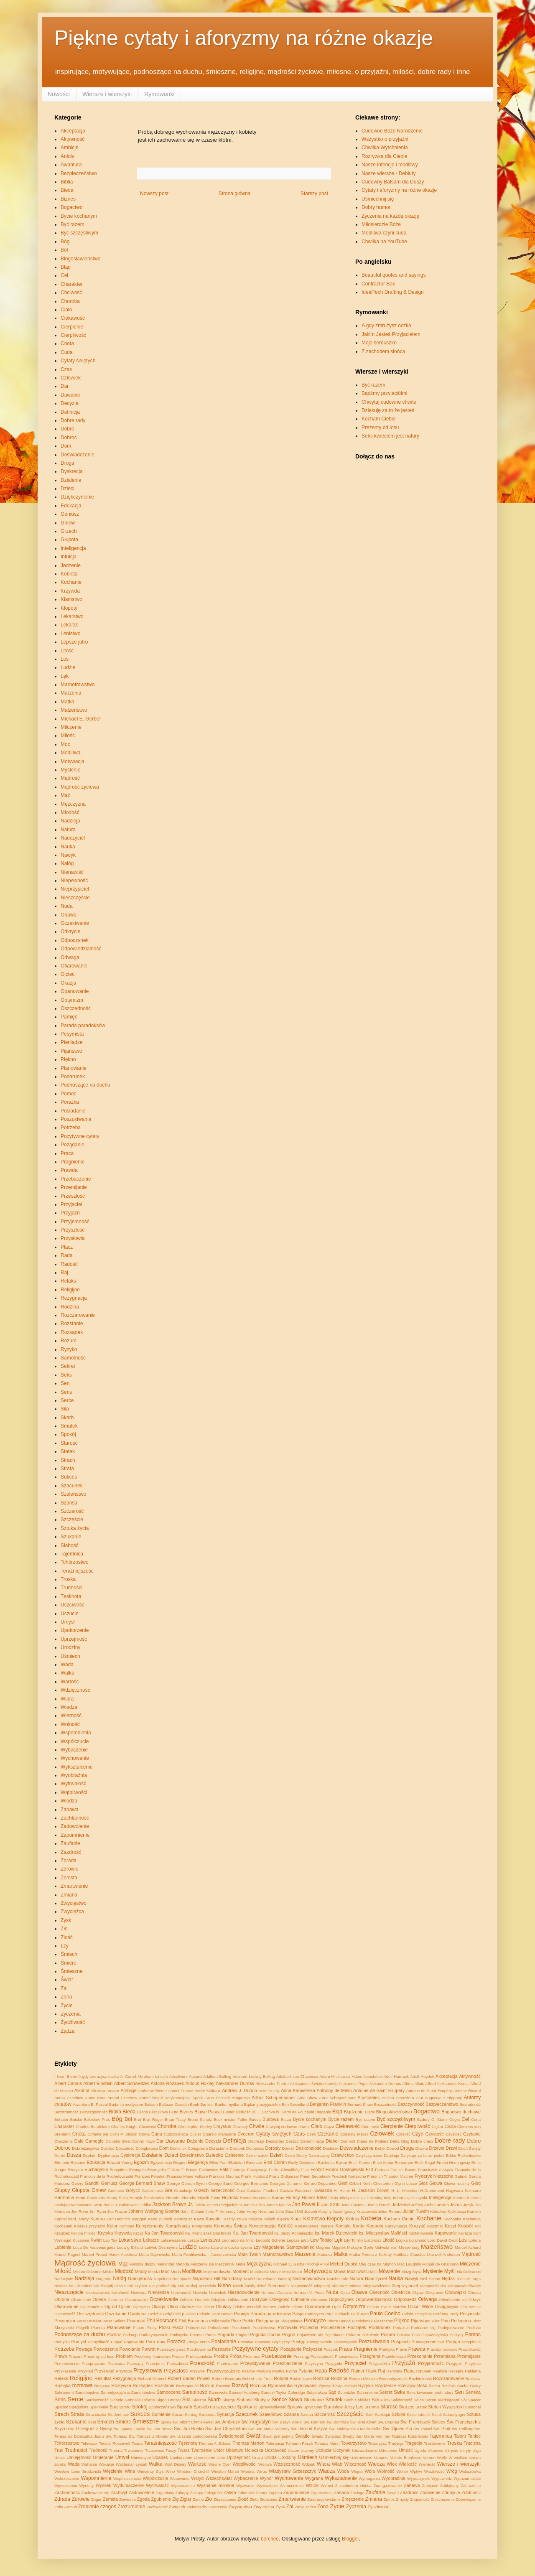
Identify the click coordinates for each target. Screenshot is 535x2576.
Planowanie (74, 1068)
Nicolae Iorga (468, 2278)
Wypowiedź (441, 2478)
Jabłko (145, 2204)
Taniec (474, 2436)
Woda (343, 2471)
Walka (67, 1673)
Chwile (256, 2126)
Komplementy (149, 2225)
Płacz (67, 1247)
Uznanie (381, 2457)
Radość (69, 1264)
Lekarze (70, 625)
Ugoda (420, 2450)
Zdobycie (451, 2492)
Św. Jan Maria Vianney (269, 2428)
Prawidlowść (470, 2349)
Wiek (392, 2464)
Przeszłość (73, 1196)
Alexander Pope (353, 2083)
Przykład (85, 2371)
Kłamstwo (71, 599)
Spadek (61, 2407)
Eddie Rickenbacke (463, 2155)
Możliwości (358, 2271)
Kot (478, 2226)
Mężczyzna (73, 804)
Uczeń (293, 2450)
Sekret (68, 1366)
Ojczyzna (141, 2306)
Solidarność (401, 2400)
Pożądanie (72, 1145)
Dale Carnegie (89, 2140)
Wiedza (69, 1707)
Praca (67, 1153)
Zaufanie (70, 1843)
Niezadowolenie (244, 2292)
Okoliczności (191, 2306)
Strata (67, 1468)
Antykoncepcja (178, 2097)
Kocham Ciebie (378, 419)
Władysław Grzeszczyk (292, 2471)
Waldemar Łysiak (131, 2464)
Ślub (92, 2422)
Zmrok (389, 2499)
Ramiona (395, 2371)
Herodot (189, 2197)
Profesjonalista (199, 2356)
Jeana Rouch (379, 2204)
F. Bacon (189, 2169)
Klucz (295, 2218)
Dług (405, 2141)
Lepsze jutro (74, 642)
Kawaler (214, 2218)
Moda (176, 2271)
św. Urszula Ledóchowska (193, 2436)
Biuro (173, 2112)
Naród (249, 2278)
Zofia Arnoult (65, 2507)
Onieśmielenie (290, 2306)
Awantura (71, 165)
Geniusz (70, 514)
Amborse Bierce (152, 2090)
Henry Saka (117, 2197)
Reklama (473, 2371)
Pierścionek (362, 2321)
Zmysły (402, 2499)
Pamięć (69, 1017)
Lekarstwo (72, 616)
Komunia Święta (230, 2225)
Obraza (474, 2292)
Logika (402, 2240)
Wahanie (89, 2464)
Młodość (70, 812)
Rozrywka (121, 2385)
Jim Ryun (97, 2211)
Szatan (307, 2414)
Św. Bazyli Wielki (287, 2422)
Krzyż (138, 2233)
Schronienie (367, 2392)
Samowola (218, 2392)
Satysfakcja (316, 2392)
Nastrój (284, 2278)
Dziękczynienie (77, 497)
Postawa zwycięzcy (272, 2341)
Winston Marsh (225, 2471)
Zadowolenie (75, 1826)
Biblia (67, 182)
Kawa (199, 2219)
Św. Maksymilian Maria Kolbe (355, 2428)
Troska (68, 1579)
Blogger (350, 2539)
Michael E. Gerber (81, 719)
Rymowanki (159, 94)
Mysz (417, 2271)
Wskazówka (470, 2471)
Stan (318, 2407)
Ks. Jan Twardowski (252, 2232)
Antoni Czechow (122, 2097)
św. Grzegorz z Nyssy (90, 2428)
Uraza (257, 2457)
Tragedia (413, 2443)
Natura (68, 829)
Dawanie (70, 395)
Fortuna (382, 2169)
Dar (65, 386)
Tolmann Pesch (299, 2443)
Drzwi (451, 2148)
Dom (66, 446)
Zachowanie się (95, 2492)
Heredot (173, 2197)
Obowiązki (455, 2292)
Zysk (66, 1920)
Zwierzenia (217, 2507)
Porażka (70, 1102)
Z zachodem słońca (383, 351)
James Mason (278, 2204)
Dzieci (67, 488)
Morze (275, 2271)
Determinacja (312, 2141)
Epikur (341, 2162)
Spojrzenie (120, 2406)
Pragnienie (72, 1162)
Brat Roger (153, 2119)
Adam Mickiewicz (334, 2076)
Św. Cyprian (388, 2422)
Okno (172, 2306)
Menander (165, 2264)
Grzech (69, 531)
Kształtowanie (420, 2233)
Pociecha (309, 2327)
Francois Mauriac (224, 2176)
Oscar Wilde (420, 2306)
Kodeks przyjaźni (89, 2226)
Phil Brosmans (193, 2320)
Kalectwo (438, 2211)
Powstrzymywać (171, 2349)
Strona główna (235, 193)
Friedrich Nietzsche (348, 2176)
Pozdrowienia (199, 2349)
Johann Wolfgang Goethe (153, 2211)
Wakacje (106, 2464)
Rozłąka (62, 2385)
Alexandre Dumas (385, 2083)
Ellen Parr (218, 2162)
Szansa (69, 1503)
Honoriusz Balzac (268, 2197)
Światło (302, 2436)
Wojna (356, 2471)
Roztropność (187, 2385)
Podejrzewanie (451, 2327)
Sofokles (362, 2400)
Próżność (251, 2356)
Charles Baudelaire (93, 2126)
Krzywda (70, 591)
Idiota (333, 2197)
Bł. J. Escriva (263, 2112)
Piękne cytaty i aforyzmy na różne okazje (243, 38)
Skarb (67, 1417)
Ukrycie (451, 2450)
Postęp (298, 2341)
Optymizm (72, 1000)
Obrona (61, 2299)
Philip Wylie (219, 2321)
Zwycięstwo (74, 1903)
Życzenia (71, 2014)
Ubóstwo (234, 2450)
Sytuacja (225, 2414)
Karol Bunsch (160, 2219)
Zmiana (69, 1895)
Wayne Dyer (219, 2464)
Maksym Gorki (360, 2247)
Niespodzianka (433, 2285)
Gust (240, 2190)
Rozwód (223, 2385)
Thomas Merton (249, 2443)
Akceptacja (73, 131)
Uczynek (341, 2450)
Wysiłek (103, 2485)
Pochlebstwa (263, 2327)
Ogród (110, 2306)
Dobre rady (73, 420)
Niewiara (138, 2292)
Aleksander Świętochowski (314, 2083)
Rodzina (70, 1307)
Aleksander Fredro (271, 2083)
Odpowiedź (405, 2299)
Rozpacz (102, 2385)
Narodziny (232, 2278)
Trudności (71, 1588)
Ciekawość (73, 318)
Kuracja (465, 2233)
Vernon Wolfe (435, 2457)
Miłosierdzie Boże (381, 224)
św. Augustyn (255, 2422)
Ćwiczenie (63, 2141)
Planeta (98, 2327)
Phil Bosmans (161, 2321)
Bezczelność (385, 2104)
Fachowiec (208, 2169)
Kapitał (60, 2219)
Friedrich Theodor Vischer (390, 2176)
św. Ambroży (227, 2421)
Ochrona (115, 2299)
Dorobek (237, 2148)
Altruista (98, 2090)
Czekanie (327, 2134)
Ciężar (437, 2126)
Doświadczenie (77, 455)
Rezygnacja (74, 1298)
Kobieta (69, 574)
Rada (67, 1255)
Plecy (151, 2327)
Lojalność (417, 2240)
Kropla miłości (84, 2233)
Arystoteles (368, 2097)
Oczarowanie (136, 2299)
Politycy (457, 2334)
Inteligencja (73, 548)
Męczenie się (202, 2264)
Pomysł (78, 2341)
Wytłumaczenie (128, 2485)
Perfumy (440, 2313)
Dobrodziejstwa (85, 2148)
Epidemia (326, 2162)
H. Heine (342, 2190)
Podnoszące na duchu (85, 1085)
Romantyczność (393, 2378)
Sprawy (294, 2406)
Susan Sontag (185, 2414)
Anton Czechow (68, 2097)
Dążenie (195, 2140)
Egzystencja (161, 2162)
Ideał (321, 2197)
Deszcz (291, 2141)
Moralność (259, 2271)
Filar (305, 2169)
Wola (369, 2471)
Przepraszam (94, 2363)
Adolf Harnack (396, 2076)
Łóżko (233, 2247)
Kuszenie (81, 2240)
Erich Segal (425, 2162)
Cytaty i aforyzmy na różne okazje (399, 190)
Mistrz (108, 2271)
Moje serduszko (379, 343)
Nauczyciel (73, 838)
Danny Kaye (143, 2141)
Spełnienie (98, 2407)
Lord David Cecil (443, 2240)
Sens (66, 1392)
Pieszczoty (383, 2321)
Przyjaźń (70, 1213)
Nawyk (68, 855)
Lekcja (193, 2240)
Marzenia (71, 693)
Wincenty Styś (150, 2471)
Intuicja (68, 557)
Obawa (68, 915)
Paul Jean (360, 2313)
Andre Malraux (207, 2090)
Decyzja (70, 403)
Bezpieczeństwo (79, 173)
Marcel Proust (94, 2254)
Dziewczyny (319, 2155)
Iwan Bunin (104, 2204)
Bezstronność (66, 2112)
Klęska (283, 2219)
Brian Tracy (175, 2119)
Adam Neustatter (367, 2076)
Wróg (451, 2471)
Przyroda (124, 2371)
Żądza (67, 2031)
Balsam (151, 2104)
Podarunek (73, 1076)
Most (286, 2271)
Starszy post (314, 193)
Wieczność (355, 2464)
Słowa (296, 2400)
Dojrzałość (125, 2148)
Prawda (69, 1170)
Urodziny (70, 1647)
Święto (317, 2436)
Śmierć (68, 1963)
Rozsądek (72, 1332)
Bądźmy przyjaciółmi (384, 393)
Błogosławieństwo (80, 259)
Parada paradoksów (83, 1025)
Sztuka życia (75, 1528)
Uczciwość (72, 1605)
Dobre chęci (422, 2141)
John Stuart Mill (289, 2211)
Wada (67, 1664)
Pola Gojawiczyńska (430, 2334)
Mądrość (70, 778)
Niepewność (74, 880)
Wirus (262, 2471)
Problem (124, 2356)
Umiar (59, 2457)
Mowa (340, 2271)
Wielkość (408, 2464)
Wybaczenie (74, 1750)
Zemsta (69, 1878)
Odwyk (475, 2299)
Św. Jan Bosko (189, 2428)
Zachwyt (118, 2492)
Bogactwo (72, 207)
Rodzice (321, 2378)
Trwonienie (134, 2450)
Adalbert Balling (217, 2076)
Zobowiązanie (468, 2499)
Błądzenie (353, 2111)
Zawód (393, 2492)
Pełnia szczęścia (417, 2313)
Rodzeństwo (301, 2378)
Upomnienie (204, 2457)
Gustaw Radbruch (296, 2190)
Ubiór (218, 2450)
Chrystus (222, 2126)
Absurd (195, 2076)
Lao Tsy (110, 2240)
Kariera (97, 2218)
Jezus (455, 2204)
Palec (191, 2313)
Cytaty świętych (78, 361)
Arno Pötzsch (217, 2097)
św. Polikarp (463, 2428)
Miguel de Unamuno (440, 2264)
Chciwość (71, 292)
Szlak (436, 2414)
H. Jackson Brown (371, 2190)
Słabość (70, 1545)
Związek (177, 2506)
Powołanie (130, 2349)
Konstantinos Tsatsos (314, 2226)
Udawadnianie (364, 2450)
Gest (343, 2183)
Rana (409, 2370)
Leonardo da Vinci (238, 2240)
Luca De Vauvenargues (94, 2247)
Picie (236, 2320)
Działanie (71, 480)
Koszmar (435, 2226)
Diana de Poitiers (373, 2141)
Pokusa (403, 2334)
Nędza (448, 2278)
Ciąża (329, 2126)
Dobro (67, 429)
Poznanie (221, 2349)
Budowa (270, 2119)
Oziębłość (172, 2313)
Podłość (473, 2327)
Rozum (68, 1341)
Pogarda (225, 2334)
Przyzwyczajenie (223, 2370)
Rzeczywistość (412, 2385)
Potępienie (471, 2341)
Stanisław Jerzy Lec (343, 2406)
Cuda (67, 352)
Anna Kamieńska (298, 2090)
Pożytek (331, 2349)
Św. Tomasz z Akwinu (148, 2436)
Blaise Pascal (208, 2111)
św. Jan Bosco (160, 2428)
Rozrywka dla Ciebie (384, 156)
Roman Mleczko (363, 2378)
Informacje (402, 2197)
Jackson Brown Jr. (172, 2204)
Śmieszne (72, 1971)
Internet (474, 2197)
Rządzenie (385, 2385)
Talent (460, 2436)
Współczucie (75, 1741)
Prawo (60, 2356)
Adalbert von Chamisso (297, 2076)
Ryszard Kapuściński (338, 2385)
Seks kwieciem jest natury (390, 436)
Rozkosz (473, 2378)
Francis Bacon (403, 2169)
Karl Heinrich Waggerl (126, 2219)
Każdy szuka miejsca (243, 2219)
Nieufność (121, 2292)
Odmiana (300, 2299)
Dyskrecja (72, 471)
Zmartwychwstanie (323, 2499)
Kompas (127, 2226)
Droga (67, 463)
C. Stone (439, 2119)
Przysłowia (72, 1238)
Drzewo (437, 2148)
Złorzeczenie (225, 2499)
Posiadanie (73, 1111)
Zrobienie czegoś (97, 2507)
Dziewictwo (342, 2155)
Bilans (142, 2112)
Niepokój (322, 2285)
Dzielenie (234, 2155)
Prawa (401, 2349)
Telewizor (89, 2443)
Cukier (195, 2134)
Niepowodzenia (377, 2285)
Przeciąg (301, 2356)
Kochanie (71, 582)
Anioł (262, 2090)
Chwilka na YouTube (384, 241)
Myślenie (70, 770)
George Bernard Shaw (142, 2183)
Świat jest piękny (278, 2436)
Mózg (406, 2271)
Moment (240, 2271)
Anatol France (180, 2090)
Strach (68, 1460)
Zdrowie (70, 1869)
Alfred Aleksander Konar (447, 2083)
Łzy (65, 1946)
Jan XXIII (330, 2204)
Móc (373, 2271)
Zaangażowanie (388, 2485)
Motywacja (72, 761)
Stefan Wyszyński (446, 2406)
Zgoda (143, 2499)
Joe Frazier (117, 2211)
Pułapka (263, 2371)
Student (114, 2414)
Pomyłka (62, 2341)
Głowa (435, 2183)
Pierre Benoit (339, 2321)
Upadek (160, 2457)
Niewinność (181, 2292)
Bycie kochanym (79, 216)
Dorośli (288, 2148)
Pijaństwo (71, 1051)
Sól (463, 2400)
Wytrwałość (73, 1784)
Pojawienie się (310, 2334)
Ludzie (68, 667)
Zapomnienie (75, 1835)
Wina (130, 2471)
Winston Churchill (193, 2471)
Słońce (279, 2400)
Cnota (67, 343)
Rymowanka (280, 2385)
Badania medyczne (126, 2104)
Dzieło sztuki (256, 2155)
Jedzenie (71, 565)
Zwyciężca (72, 1911)
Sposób (184, 2406)
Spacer (474, 2400)
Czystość (434, 2133)
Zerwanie (127, 2499)
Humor (308, 2197)
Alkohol (81, 2090)
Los (65, 659)
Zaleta (230, 2492)
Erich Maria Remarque (393, 2162)
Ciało (66, 310)
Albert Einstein (97, 2083)
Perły (454, 2313)
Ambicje (70, 147)
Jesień (443, 2204)
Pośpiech (400, 2341)
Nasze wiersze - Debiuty (388, 173)
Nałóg (67, 863)
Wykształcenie (77, 1767)
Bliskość (243, 2112)
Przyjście (473, 2363)
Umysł (67, 1622)
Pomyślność (99, 2341)
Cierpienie (72, 327)
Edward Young (119, 2162)
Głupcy (62, 2190)
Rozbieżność (420, 2378)
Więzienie (112, 2471)
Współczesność (127, 2478)
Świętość (333, 2436)
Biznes (68, 199)
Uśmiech (70, 1656)
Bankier (207, 2104)
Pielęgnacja (267, 2320)
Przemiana (445, 2356)
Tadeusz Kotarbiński (410, 2436)
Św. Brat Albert (363, 2422)
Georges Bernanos (251, 2183)
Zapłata (275, 2492)
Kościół (465, 2225)
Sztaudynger (454, 2414)
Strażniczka (95, 2414)
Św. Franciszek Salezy (422, 2421)
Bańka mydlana (228, 2104)
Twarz (184, 2450)
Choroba (70, 301)
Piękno (68, 1059)
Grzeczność (222, 2190)
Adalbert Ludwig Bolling (253, 2076)
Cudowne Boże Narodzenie (392, 131)
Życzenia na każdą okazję (390, 216)
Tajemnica (72, 1554)
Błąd (66, 267)
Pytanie (305, 2370)
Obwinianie (81, 2299)
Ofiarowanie (74, 966)
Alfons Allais (413, 2083)
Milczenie (71, 727)
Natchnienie (337, 2278)
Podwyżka (179, 2334)
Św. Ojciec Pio (397, 2428)
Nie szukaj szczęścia (197, 2285)
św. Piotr (442, 2428)
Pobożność (196, 2327)
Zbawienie (430, 2492)
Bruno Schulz (199, 2119)
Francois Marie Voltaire (187, 2176)
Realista (440, 2371)
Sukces (69, 1477)
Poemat (197, 2334)
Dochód (108, 2148)
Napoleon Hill (206, 2278)
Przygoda (333, 2363)
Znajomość (420, 2499)
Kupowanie (446, 2232)
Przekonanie (420, 2356)
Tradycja (395, 2443)
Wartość (70, 1682)
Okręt (209, 2306)
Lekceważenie (173, 2240)
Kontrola (375, 2225)
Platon (138, 2327)
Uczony (307, 2450)
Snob (348, 2400)
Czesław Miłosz (354, 2134)
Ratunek (423, 2371)
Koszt (450, 2225)
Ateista (388, 2097)
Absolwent (178, 2076)
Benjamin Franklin (328, 2104)
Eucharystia (96, 2169)
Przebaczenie (76, 1179)
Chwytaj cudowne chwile (389, 402)
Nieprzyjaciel (75, 889)
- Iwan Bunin (65, 2076)
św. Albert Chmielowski (193, 2422)
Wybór (266, 2478)
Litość (67, 651)
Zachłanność (75, 1818)
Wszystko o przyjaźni (385, 139)
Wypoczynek (418, 2478)
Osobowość (64, 2313)
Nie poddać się (162, 2285)
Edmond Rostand (69, 2162)
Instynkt (420, 2197)
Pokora (388, 2334)
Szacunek (72, 1486)
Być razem (72, 224)
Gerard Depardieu (320, 2183)
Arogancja (241, 2097)
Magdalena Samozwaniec (288, 2247)
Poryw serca (198, 2341)
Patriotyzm (314, 2313)
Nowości (59, 94)
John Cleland (192, 2211)
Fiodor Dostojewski (345, 2169)
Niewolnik (217, 2292)
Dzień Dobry (296, 2155)
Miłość (68, 735)
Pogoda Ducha (265, 2334)
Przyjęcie (454, 2363)
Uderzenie (388, 2450)
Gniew (68, 523)
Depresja (256, 2141)
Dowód (393, 2148)
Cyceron (245, 2133)
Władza (69, 1801)
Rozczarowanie (78, 1315)
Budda (255, 2119)
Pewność (136, 2320)
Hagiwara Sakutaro (463, 2190)
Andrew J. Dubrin (239, 2090)
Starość (69, 1443)
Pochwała (288, 2327)
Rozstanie (72, 1323)
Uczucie (70, 1613)
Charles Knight (124, 2126)
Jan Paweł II (306, 2204)
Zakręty (182, 2492)
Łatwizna (219, 2247)
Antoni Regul (151, 2097)
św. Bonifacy (337, 2422)
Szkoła (398, 2414)
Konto (358, 2225)
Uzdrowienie (361, 2457)
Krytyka (105, 2232)
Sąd (332, 2392)
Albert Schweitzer (131, 2083)
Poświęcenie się (427, 2341)
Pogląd (242, 2334)
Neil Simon (430, 2278)
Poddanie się (423, 2327)
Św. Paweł (422, 2428)
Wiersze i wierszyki (107, 94)
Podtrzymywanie (153, 2334)
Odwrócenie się (453, 2299)
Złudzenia (269, 2499)
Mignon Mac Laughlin (402, 2264)
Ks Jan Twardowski (164, 2232)
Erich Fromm (360, 2162)
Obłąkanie (434, 2292)
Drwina (421, 2148)
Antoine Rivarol (467, 2090)
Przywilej (198, 2371)
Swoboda (207, 2414)
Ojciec (67, 974)
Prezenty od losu (380, 427)
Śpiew (165, 2422)
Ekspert (180, 2162)
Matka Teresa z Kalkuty (370, 2254)
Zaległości (213, 2492)
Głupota (69, 539)
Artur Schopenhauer (337, 2097)
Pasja (297, 2313)
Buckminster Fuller (230, 2119)
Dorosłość (255, 2148)
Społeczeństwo (162, 2407)
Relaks (68, 1281)
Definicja (70, 412)
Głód (476, 2183)
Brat (137, 2119)
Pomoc (68, 1094)
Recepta (456, 2371)
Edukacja (71, 506)
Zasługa (357, 2492)
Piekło (248, 2320)
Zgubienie (161, 2499)
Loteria (475, 2240)
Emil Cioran (275, 2162)
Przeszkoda (177, 2363)
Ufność (406, 2450)
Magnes (323, 2247)
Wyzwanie (245, 2485)
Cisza (450, 2126)
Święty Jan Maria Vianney (366, 2436)
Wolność (70, 1724)
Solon (419, 2400)
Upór (221, 2457)
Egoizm (141, 2162)
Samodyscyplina (115, 2392)
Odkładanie (238, 2299)
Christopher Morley (195, 2126)
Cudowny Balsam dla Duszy (393, 182)
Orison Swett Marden (386, 2306)
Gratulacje (183, 2190)
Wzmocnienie (292, 2485)
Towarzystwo (354, 2443)
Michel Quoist (343, 2263)
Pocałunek (241, 2327)
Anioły (67, 156)
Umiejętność (78, 2457)
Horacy (292, 2197)
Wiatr (337, 2464)
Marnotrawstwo (77, 684)
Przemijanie (74, 1187)
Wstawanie (179, 2478)
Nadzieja (70, 821)
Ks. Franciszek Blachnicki (208, 2233)
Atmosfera (405, 2097)
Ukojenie (435, 2450)
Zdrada (68, 1860)
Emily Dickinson (302, 2162)
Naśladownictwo (309, 2278)
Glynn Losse (405, 2183)
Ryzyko (69, 1349)
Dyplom (90, 2155)
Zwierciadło (197, 2507)
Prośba (221, 2356)
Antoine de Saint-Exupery (379, 2090)
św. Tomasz (116, 2436)
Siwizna (199, 2400)
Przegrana (369, 2356)
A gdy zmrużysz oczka (386, 325)
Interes (459, 2197)
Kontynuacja (396, 2226)
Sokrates (381, 2399)
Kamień (474, 2211)
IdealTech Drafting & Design (393, 292)
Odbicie (187, 2299)
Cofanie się (97, 2134)
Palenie (203, 2313)
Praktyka (387, 2349)
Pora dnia (156, 2341)
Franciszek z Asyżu (435, 2169)
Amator (112, 2090)
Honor (245, 2197)
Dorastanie (218, 2148)
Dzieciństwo (192, 2155)
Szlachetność (419, 2414)
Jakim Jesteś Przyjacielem (391, 334)
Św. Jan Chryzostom (226, 2428)
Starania (372, 2407)
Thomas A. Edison (215, 2443)
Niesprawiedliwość (464, 2285)
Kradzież (62, 2233)
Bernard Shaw (360, 2104)
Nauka (68, 847)
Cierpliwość (73, 335)
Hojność (230, 2197)
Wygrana (314, 2478)
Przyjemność (75, 1221)
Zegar (96, 2499)
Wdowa (265, 2464)
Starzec (407, 2406)
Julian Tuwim (416, 2211)
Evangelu (137, 2169)
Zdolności (471, 2492)
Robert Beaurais (226, 2378)
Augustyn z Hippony (443, 2097)
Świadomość (231, 2436)
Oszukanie (116, 2313)
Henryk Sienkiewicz (147, 2197)
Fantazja (238, 2169)
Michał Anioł (318, 2264)
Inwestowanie (80, 2204)
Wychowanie (75, 1758)
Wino (170, 2471)
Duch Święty (470, 2148)
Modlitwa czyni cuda (384, 233)
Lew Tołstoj (321, 2240)
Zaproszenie (322, 2492)
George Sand (220, 2183)
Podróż (114, 2334)
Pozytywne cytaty (80, 1136)
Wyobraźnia (74, 1775)
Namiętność (140, 2278)
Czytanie (472, 2133)
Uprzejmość (74, 1639)
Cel (64, 275)
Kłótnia (352, 2218)
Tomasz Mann (326, 2443)
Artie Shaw (307, 2097)
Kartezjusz (183, 2219)
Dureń (59, 2155)
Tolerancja (275, 2443)
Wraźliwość (434, 2471)
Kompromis (202, 2226)
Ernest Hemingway (453, 2162)
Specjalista (78, 2407)
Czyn (417, 2134)
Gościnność (152, 2190)
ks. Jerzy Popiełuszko (293, 2233)
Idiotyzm (347, 2197)
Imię (387, 2197)
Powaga (84, 2349)
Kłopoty (69, 608)
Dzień (276, 2155)
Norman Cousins (276, 2292)
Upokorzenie (75, 1630)
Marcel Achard (468, 2247)
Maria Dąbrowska (155, 2254)
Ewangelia (156, 2169)
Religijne (70, 1290)
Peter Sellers (113, 2321)
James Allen (254, 2204)
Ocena (99, 2299)
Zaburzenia (471, 2485)
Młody (141, 2271)
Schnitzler (346, 2392)
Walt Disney (175, 2464)
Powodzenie (106, 2349)
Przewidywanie (255, 2363)
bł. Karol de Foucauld (295, 2112)
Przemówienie (66, 2363)
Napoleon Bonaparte (172, 2278)
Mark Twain (249, 2254)
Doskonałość (308, 2148)
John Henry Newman (255, 2211)
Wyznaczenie (183, 2485)
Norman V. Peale (309, 2292)
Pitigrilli (82, 2327)
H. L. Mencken (404, 2190)
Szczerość (72, 1511)
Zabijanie (430, 2485)
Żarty (299, 2507)
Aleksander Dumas (235, 2083)
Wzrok (312, 2485)
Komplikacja (178, 2225)
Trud (59, 2450)
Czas (66, 369)
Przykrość (104, 2370)
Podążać (400, 2327)
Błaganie (323, 2112)
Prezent (75, 2356)
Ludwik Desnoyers (161, 2247)
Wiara (67, 1699)
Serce (67, 1400)
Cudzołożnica (176, 2134)
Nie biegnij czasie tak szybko (120, 2285)
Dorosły (273, 2148)
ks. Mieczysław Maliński (383, 2232)
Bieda (67, 190)
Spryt (308, 2407)
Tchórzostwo (75, 1562)
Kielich (269, 2219)
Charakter (72, 284)
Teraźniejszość (77, 1571)
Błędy (370, 2112)
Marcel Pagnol (67, 2254)
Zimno (198, 2499)
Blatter (228, 2112)
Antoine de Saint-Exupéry (429, 2090)
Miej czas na (370, 2264)
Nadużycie (63, 2278)
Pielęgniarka (291, 2321)
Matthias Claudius (409, 2254)
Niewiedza (158, 2292)
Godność (116, 2190)
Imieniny (374, 2197)
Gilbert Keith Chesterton (370, 2183)
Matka (67, 702)
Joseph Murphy (318, 2211)
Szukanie (71, 1537)
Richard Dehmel (152, 2378)
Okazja (68, 983)
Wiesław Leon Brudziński (77, 2471)
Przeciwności (346, 2356)
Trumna (116, 2450)
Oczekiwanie (75, 923)
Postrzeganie (345, 2341)
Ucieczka (254, 2450)
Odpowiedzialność (81, 949)
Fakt (224, 2169)
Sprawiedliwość (272, 2407)
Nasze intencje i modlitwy (390, 165)
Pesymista (72, 1034)
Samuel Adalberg (244, 2392)
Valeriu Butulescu (405, 2457)
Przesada (116, 2363)
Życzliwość (73, 2022)
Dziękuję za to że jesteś (388, 410)
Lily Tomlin (353, 2240)
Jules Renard (390, 2211)
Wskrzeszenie (66, 2478)
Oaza (345, 2292)
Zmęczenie (353, 2499)
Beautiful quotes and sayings (393, 275)
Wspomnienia (76, 1733)
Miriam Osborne (87, 2271)
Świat (67, 1980)
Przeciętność (322, 2356)
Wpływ (416, 2471)
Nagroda (104, 2278)
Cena (476, 2119)
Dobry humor (376, 207)
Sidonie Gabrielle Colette (132, 2400)
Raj (64, 1272)
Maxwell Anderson (443, 2254)
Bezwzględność (94, 2112)
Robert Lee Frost (257, 2378)
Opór (336, 2306)
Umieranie (103, 2457)
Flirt (369, 2169)
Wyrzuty (86, 2485)
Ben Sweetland (295, 2104)
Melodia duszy (142, 2264)
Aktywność (72, 139)
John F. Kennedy (221, 2211)
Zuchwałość (157, 2507)
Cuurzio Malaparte (219, 2134)
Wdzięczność (75, 1690)
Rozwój (240, 2385)
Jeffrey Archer (423, 2204)
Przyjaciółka (379, 2363)
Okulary (223, 2306)
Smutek (69, 1426)
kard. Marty (78, 2219)
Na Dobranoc (469, 2271)
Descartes (275, 2141)
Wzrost (327, 2485)
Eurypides (118, 2169)
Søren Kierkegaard (442, 2400)
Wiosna (248, 2471)
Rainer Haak (364, 2370)
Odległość (279, 2299)
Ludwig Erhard (130, 2247)
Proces (178, 2356)
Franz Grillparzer (284, 2176)
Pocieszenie (333, 2327)
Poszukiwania (76, 1119)
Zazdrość (71, 1852)
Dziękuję (391, 2155)
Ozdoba (155, 2313)
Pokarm (353, 2334)
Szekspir (382, 2414)
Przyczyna (314, 2363)
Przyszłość (72, 1230)
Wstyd (197, 2478)
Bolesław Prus (97, 2119)
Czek (311, 2134)
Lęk (65, 676)
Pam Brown (221, 2313)
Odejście (218, 2299)
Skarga (228, 2400)
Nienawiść (72, 872)
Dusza (74, 2155)
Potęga (453, 2341)
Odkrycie (70, 931)
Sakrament (64, 2392)
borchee (270, 2539)
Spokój (68, 1434)
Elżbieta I (236, 2162)
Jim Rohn (79, 2211)
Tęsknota (71, 1596)
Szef (370, 2414)
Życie (67, 2005)
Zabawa (70, 1809)
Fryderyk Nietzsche (434, 2176)
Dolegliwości (146, 2148)
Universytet (141, 2457)
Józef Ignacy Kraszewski (355, 2211)
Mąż (65, 795)
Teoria (137, 2443)
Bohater (61, 2119)
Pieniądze (72, 1042)
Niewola (200, 2292)
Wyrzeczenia (65, 2485)
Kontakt (343, 2225)
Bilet (153, 2112)
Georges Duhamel (286, 2183)
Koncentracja (262, 2225)
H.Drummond (432, 2190)
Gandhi (92, 2183)
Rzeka (434, 2385)
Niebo (224, 2285)
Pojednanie (335, 2334)
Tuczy (171, 2450)
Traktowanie (435, 2443)
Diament (347, 2141)
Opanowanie (75, 991)
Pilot (436, 2321)
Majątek (338, 2247)
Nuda (67, 906)
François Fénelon (150, 2176)
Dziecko (215, 2155)
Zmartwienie (74, 1886)
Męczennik (224, 2264)
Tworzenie (201, 2450)
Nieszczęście (75, 898)
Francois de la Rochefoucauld (106, 2176)
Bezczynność (410, 2104)
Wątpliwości (74, 1792)
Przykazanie (65, 2371)
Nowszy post (154, 193)
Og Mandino (91, 2306)
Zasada (341, 2492)
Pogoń (288, 2334)
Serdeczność (96, 2400)
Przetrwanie (227, 2363)
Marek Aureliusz (122, 2254)
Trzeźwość (154, 2450)
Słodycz (262, 2399)
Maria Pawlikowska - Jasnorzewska (204, 2254)
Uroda (271, 2457)
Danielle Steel (117, 2141)
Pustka (278, 2371)
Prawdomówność (442, 2349)
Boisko (76, 2119)
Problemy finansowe (152, 2356)
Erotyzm (75, 2169)
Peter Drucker (88, 2321)
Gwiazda (323, 2190)
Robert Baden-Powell (189, 2378)
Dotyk (380, 2148)
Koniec (285, 2226)
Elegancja (198, 2162)
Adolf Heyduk (422, 2076)
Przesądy (135, 2363)
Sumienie (161, 2414)
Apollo (198, 2097)
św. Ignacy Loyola (129, 2428)
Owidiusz (137, 2313)
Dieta (394, 2141)
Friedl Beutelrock (315, 2176)
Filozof (317, 2169)
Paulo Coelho (385, 2313)
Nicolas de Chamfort (73, 2285)
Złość (67, 1937)
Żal (64, 1988)
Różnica (258, 2385)
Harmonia (64, 2197)
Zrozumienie (131, 2507)
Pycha (291, 2371)
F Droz (173, 2169)
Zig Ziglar (181, 2499)
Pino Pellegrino (456, 2320)
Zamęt (262, 2492)
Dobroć (69, 437)
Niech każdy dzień (250, 2285)
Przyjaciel (71, 1204)
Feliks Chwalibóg (284, 2169)
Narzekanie (266, 2278)
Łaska (204, 2247)
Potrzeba (71, 1127)
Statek (68, 1451)
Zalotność (246, 2492)
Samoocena (168, 2392)
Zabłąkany (449, 2485)
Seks (66, 1375)
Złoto (254, 2499)
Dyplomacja (108, 2155)
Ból (64, 250)
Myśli (450, 2271)
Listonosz (372, 2240)
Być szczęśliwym (79, 233)
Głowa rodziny (457, 2183)
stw (126, 2414)
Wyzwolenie (267, 2485)
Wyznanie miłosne (215, 2485)
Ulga (476, 2450)
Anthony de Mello (334, 2090)
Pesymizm (64, 2320)
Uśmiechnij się (378, 199)
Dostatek (331, 2148)
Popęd (116, 2341)
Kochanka (452, 2219)
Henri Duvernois (90, 2197)
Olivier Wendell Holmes (254, 2306)
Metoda (182, 2264)
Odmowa (319, 2299)
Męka (240, 2264)
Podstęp (130, 2334)
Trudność (98, 2450)
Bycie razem (341, 2119)
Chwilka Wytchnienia (385, 147)
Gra (168, 2190)
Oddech (202, 2299)
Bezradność (470, 2104)
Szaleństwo (73, 1494)
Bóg (65, 241)
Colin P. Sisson (123, 2134)
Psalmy (248, 2371)
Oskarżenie (471, 2306)
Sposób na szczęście (215, 2406)
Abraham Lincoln (153, 2076)
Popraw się (134, 2341)
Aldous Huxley (200, 2083)
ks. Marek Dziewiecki (336, 2232)
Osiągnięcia (447, 2306)
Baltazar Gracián (174, 2104)
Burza (286, 2119)
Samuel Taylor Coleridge (283, 2392)
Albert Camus (68, 2083)
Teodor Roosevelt (114, 2443)
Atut (419, 2097)
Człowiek (71, 378)
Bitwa (163, 2112)
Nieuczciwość (98, 2292)
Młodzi (154, 2271)
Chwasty (240, 2126)
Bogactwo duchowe (461, 2111)
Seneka (473, 2392)
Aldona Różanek (167, 2083)
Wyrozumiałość (467, 2478)
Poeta (210, 2334)
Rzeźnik (448, 2385)
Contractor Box (378, 284)
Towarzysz (377, 2443)
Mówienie (389, 2271)
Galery (77, 2183)
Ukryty (465, 2450)
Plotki (164, 2327)
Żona (66, 1997)
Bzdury (423, 2119)
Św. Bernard (314, 2422)
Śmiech (69, 1954)
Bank (194, 2104)
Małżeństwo (74, 710)
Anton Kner (95, 2097)
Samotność (73, 1358)
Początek (357, 2327)
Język (468, 2204)
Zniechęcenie (443, 2499)
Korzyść (417, 2225)
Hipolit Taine (209, 2197)
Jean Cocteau (353, 2204)
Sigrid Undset (168, 2400)
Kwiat (96, 2240)
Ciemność (370, 2126)
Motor (297, 2271)
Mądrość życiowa (80, 787)
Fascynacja (257, 2169)
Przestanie (155, 2363)
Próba (235, 2356)
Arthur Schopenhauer (273, 2097)
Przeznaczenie (287, 2363)
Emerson (254, 2162)
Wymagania (369, 2478)
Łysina (246, 2247)
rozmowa (82, 2385)
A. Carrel (128, 2076)
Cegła (454, 2119)
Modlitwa (70, 753)
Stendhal (473, 2407)
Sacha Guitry (469, 2385)
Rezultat (102, 2378)
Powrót (149, 2349)
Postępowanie (319, 2341)
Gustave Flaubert (262, 2190)
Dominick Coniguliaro (189, 2148)
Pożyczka (312, 2349)
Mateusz (324, 2254)
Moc (65, 744)
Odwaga (70, 957)
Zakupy (196, 2492)
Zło (64, 1929)
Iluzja (361, 2197)
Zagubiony (164, 2492)
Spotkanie (247, 2406)
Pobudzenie (218, 2327)
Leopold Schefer (270, 2240)
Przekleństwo (394, 2356)
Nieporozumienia (346, 2285)
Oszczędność (76, 1008)
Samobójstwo (87, 2392)
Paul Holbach (337, 2313)
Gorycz (133, 2190)
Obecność (379, 2292)
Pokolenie (370, 2334)
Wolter (402, 2471)
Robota (281, 2378)
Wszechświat (219, 2478)
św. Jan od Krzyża (308, 2428)
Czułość (403, 2134)
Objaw (417, 2292)
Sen (65, 1383)
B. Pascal (99, 2104)
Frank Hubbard (254, 2176)
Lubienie (62, 2247)
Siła (65, 1409)
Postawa (245, 2341)
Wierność (71, 1715)
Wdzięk (308, 2464)
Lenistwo (70, 633)
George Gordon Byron (186, 2183)
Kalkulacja (457, 2211)
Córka (144, 2134)
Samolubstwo (143, 2392)
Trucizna (472, 2443)
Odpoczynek (75, 940)
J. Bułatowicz (126, 2204)
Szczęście (72, 1519)
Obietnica (400, 2292)
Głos (423, 2183)
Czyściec (453, 2134)
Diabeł (332, 2140)
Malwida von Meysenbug (396, 2247)
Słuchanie (314, 2399)
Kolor (112, 2225)
